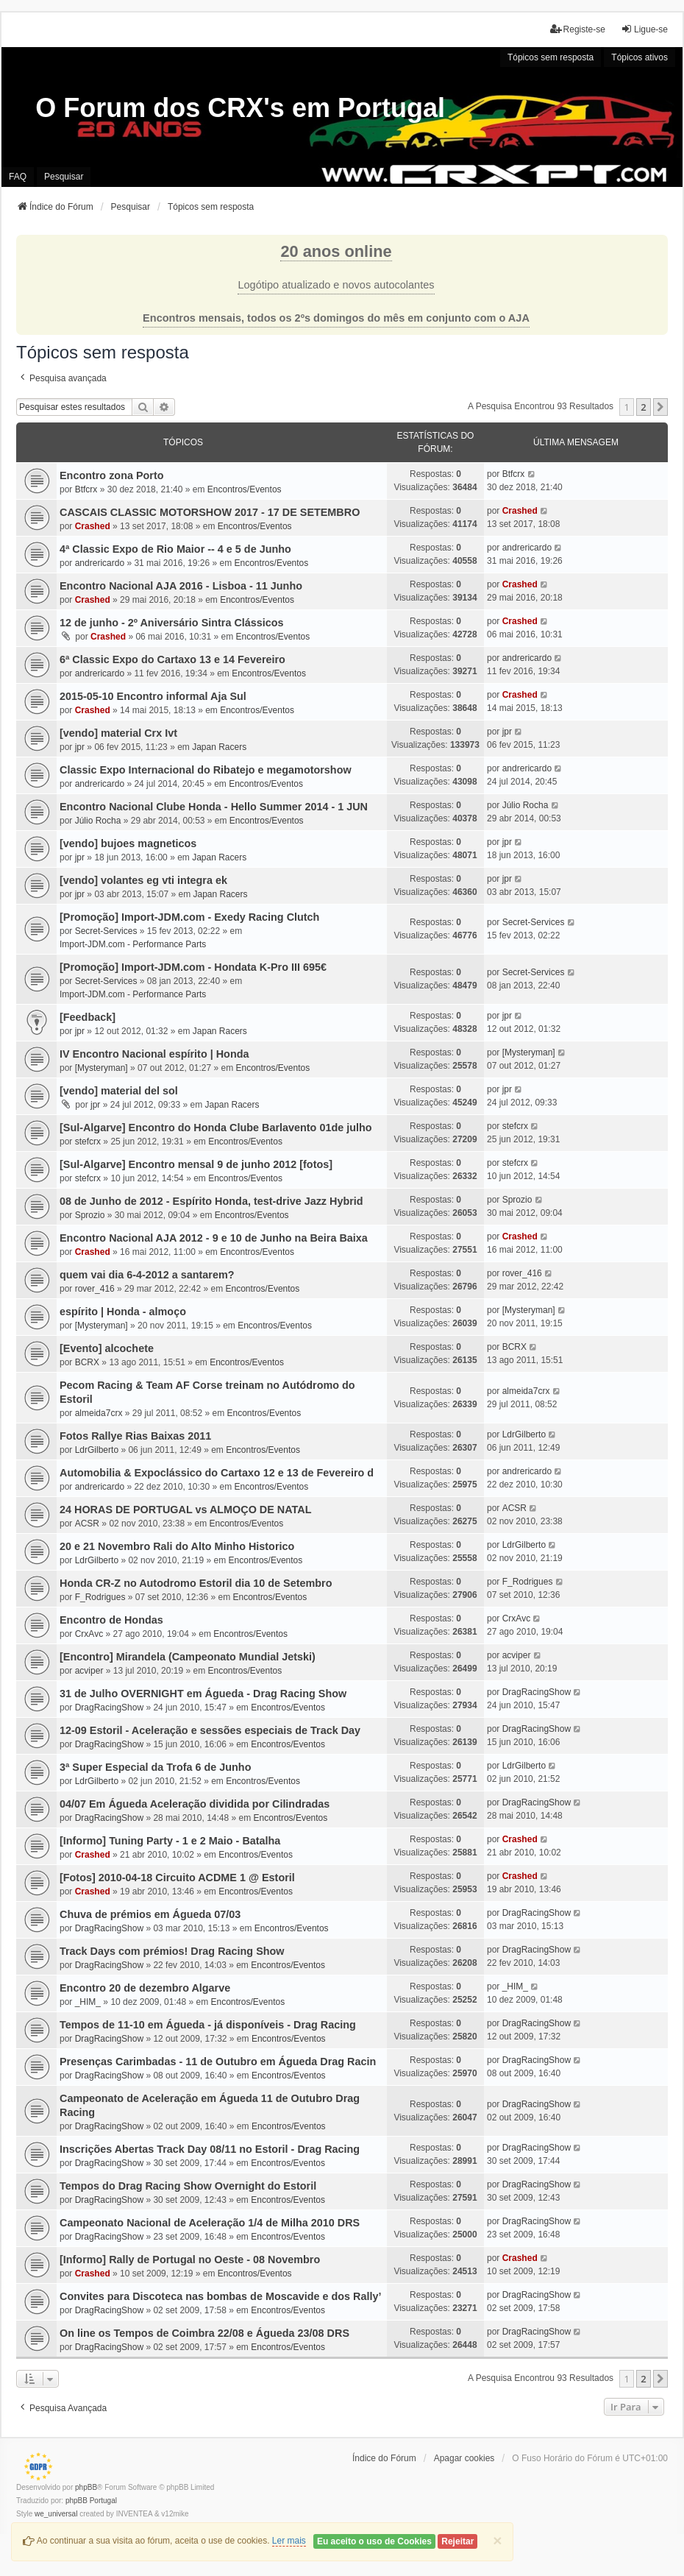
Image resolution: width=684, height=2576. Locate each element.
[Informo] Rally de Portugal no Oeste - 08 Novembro (190, 2259)
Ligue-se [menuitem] (644, 29)
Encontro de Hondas (111, 1620)
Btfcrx (86, 489)
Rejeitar (457, 2541)
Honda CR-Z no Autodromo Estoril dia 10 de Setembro (196, 1583)
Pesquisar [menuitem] (63, 176)
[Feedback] (87, 1017)
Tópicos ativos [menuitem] (639, 57)
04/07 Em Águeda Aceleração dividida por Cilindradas (194, 1804)
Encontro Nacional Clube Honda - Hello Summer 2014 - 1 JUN (214, 807)
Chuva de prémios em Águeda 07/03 (150, 1914)
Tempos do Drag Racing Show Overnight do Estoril (188, 2186)
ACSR (87, 1523)
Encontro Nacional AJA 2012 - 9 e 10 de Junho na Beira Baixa (214, 1238)
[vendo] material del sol (119, 1091)
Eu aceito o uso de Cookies (374, 2541)
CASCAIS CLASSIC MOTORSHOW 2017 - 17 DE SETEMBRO (210, 512)
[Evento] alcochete (107, 1348)
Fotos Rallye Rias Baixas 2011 (135, 1436)
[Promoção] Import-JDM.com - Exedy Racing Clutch (189, 917)
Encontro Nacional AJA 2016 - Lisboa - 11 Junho (181, 586)
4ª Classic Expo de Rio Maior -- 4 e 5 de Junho (175, 549)
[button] (660, 407)
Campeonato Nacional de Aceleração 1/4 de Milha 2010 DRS (210, 2223)
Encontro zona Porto (112, 475)
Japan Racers (219, 747)
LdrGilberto (96, 1450)
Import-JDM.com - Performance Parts (133, 944)
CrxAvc (89, 1634)
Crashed (92, 526)
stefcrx (88, 1141)
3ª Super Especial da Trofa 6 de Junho (155, 1767)
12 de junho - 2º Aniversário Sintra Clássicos (172, 623)
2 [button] (643, 407)
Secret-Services (106, 931)
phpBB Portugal (91, 2501)
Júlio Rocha (98, 820)
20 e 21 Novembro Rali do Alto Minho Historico (177, 1546)
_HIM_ (88, 2002)
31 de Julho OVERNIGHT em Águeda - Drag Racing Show (203, 1693)
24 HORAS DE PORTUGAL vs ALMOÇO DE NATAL (185, 1509)
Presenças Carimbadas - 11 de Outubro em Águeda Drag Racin (218, 2061)
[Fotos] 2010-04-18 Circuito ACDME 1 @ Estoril (177, 1877)
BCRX (87, 1362)
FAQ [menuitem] (17, 176)
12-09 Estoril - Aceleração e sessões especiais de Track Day (210, 1730)
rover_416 (95, 1289)
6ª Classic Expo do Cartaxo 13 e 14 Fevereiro (172, 659)
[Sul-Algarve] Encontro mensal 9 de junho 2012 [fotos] (196, 1164)
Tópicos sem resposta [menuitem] (550, 57)
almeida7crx (99, 1413)
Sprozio (90, 1215)
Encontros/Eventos (244, 489)
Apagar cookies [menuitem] (464, 2458)
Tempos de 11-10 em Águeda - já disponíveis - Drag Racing (208, 2025)
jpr (80, 747)
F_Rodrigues (100, 1597)
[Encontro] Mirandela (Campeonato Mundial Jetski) (188, 1657)
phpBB (86, 2487)
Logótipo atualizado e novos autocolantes (336, 285)
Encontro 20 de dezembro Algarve (145, 1988)
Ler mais (289, 2541)
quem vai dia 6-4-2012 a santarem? (147, 1275)
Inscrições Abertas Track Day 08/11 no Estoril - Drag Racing (210, 2149)
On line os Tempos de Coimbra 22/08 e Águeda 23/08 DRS (204, 2333)
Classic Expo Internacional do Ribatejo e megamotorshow (206, 770)
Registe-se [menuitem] (577, 29)
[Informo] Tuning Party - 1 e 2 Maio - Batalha (170, 1841)
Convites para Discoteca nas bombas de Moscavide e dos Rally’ (220, 2296)
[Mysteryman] (101, 1068)
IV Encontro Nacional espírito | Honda (154, 1054)
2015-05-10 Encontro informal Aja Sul (153, 696)
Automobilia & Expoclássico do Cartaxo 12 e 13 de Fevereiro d (217, 1473)
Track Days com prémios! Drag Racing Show (172, 1951)
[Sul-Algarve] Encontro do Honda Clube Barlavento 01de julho (216, 1127)
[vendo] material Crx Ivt (118, 733)
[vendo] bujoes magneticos (128, 843)
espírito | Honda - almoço (123, 1311)
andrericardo (99, 563)
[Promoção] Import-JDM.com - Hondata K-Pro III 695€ (193, 967)
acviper (89, 1671)
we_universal (56, 2514)
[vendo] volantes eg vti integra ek (143, 880)
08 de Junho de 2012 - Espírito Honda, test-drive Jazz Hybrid (211, 1201)
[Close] (497, 2540)
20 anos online (335, 251)
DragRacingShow (109, 1707)
